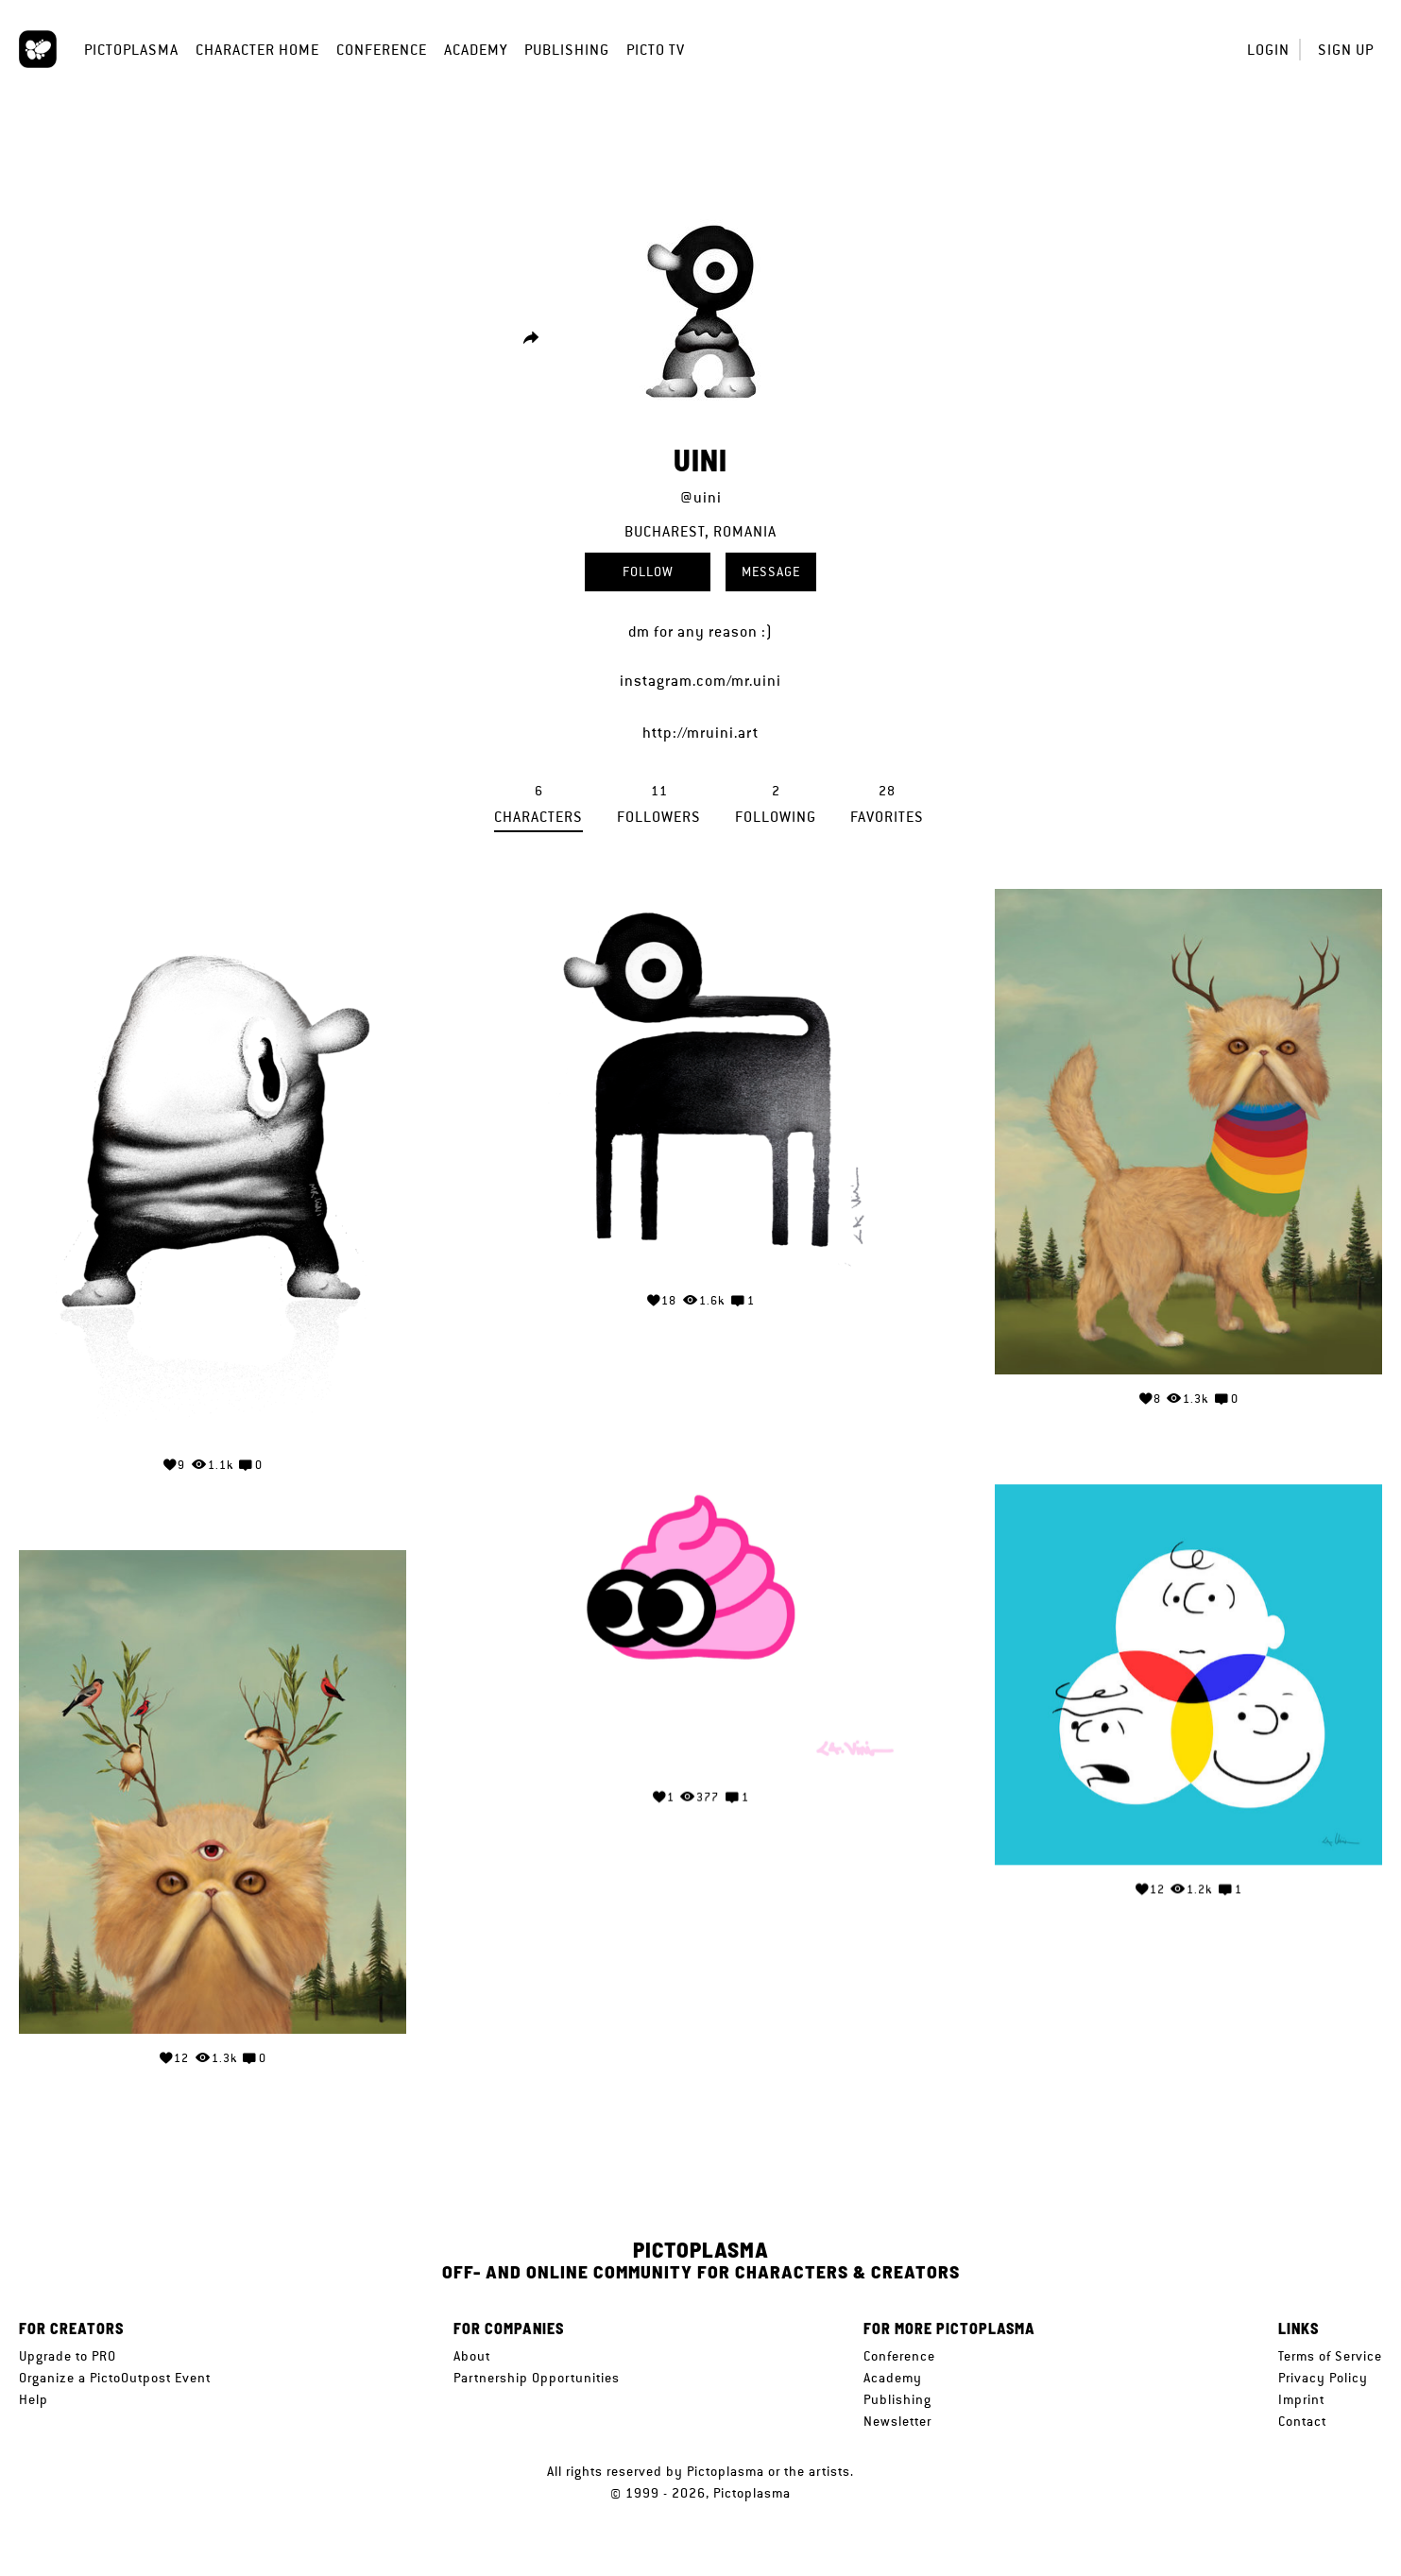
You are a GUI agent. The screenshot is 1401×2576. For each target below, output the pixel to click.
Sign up (1346, 50)
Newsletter (897, 2421)
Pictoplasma (131, 50)
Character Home (257, 50)
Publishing (566, 50)
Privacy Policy (1323, 2377)
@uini (701, 497)
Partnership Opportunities (536, 2377)
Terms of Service (1330, 2355)
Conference (381, 50)
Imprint (1301, 2399)
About (471, 2355)
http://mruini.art (700, 732)
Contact (1302, 2421)
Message (771, 571)
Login (1268, 50)
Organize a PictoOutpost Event (115, 2377)
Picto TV (655, 50)
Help (33, 2399)
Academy (475, 50)
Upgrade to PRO (67, 2355)
